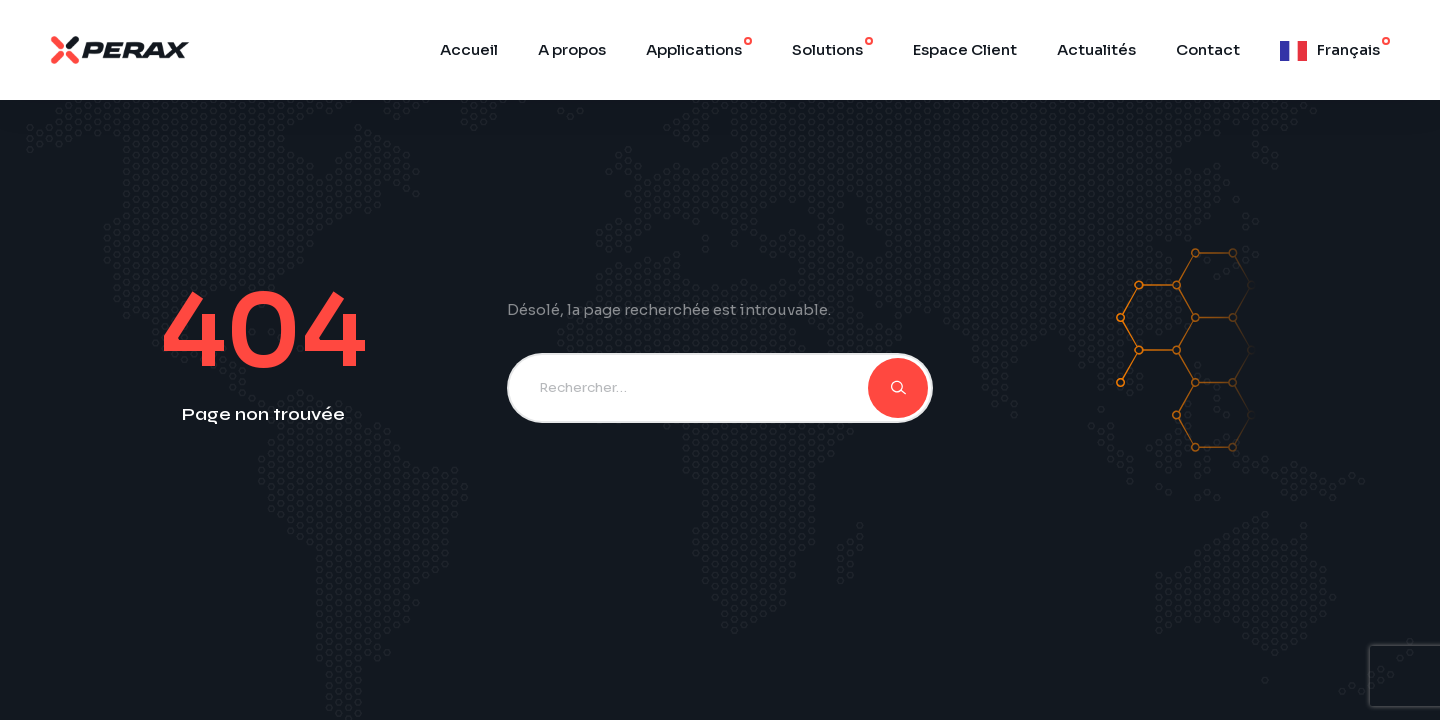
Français (1348, 49)
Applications (694, 49)
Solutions (827, 49)
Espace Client (965, 49)
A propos (572, 49)
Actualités (1096, 49)
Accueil (469, 49)
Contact (1208, 49)
